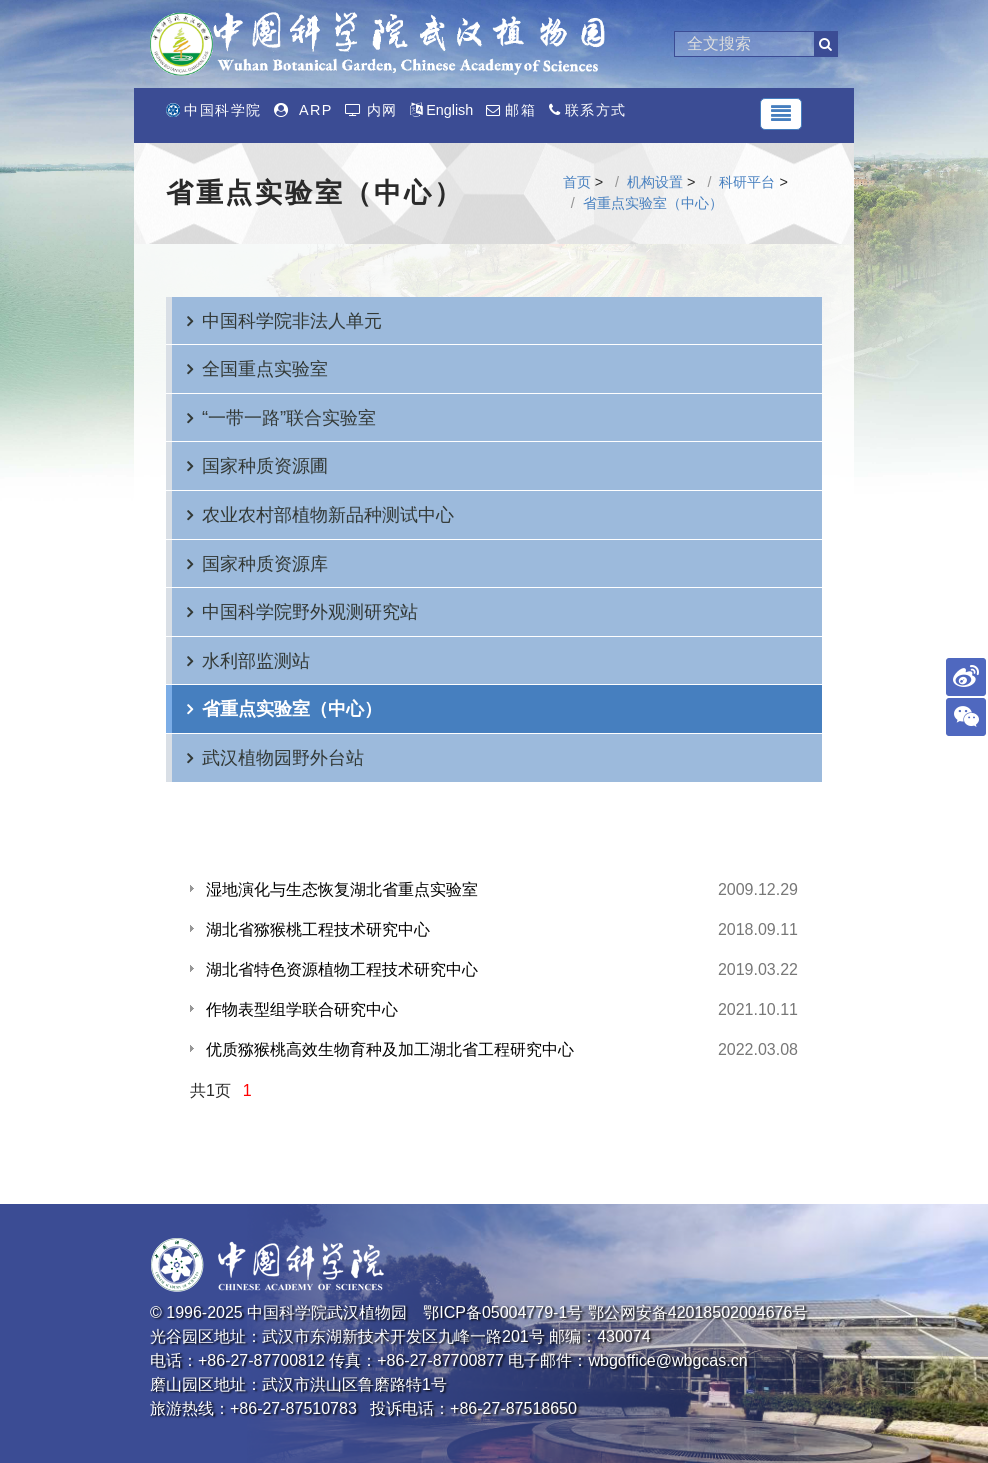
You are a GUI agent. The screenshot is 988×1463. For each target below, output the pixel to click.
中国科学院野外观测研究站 (310, 611)
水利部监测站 (256, 660)
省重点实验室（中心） (653, 203)
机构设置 (655, 182)
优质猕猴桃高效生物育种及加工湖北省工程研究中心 (390, 1049)
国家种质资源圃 (265, 465)
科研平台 (747, 182)
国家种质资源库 (265, 563)
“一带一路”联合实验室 (289, 417)
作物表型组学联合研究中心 (302, 1009)
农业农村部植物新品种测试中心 (328, 514)
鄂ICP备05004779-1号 (503, 1312)
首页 (577, 182)
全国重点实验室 (265, 368)
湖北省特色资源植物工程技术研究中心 (342, 969)
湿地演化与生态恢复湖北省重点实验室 (342, 889)
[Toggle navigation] (781, 114)
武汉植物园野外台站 (283, 757)
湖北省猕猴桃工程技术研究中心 (318, 929)
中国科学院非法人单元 (292, 320)
